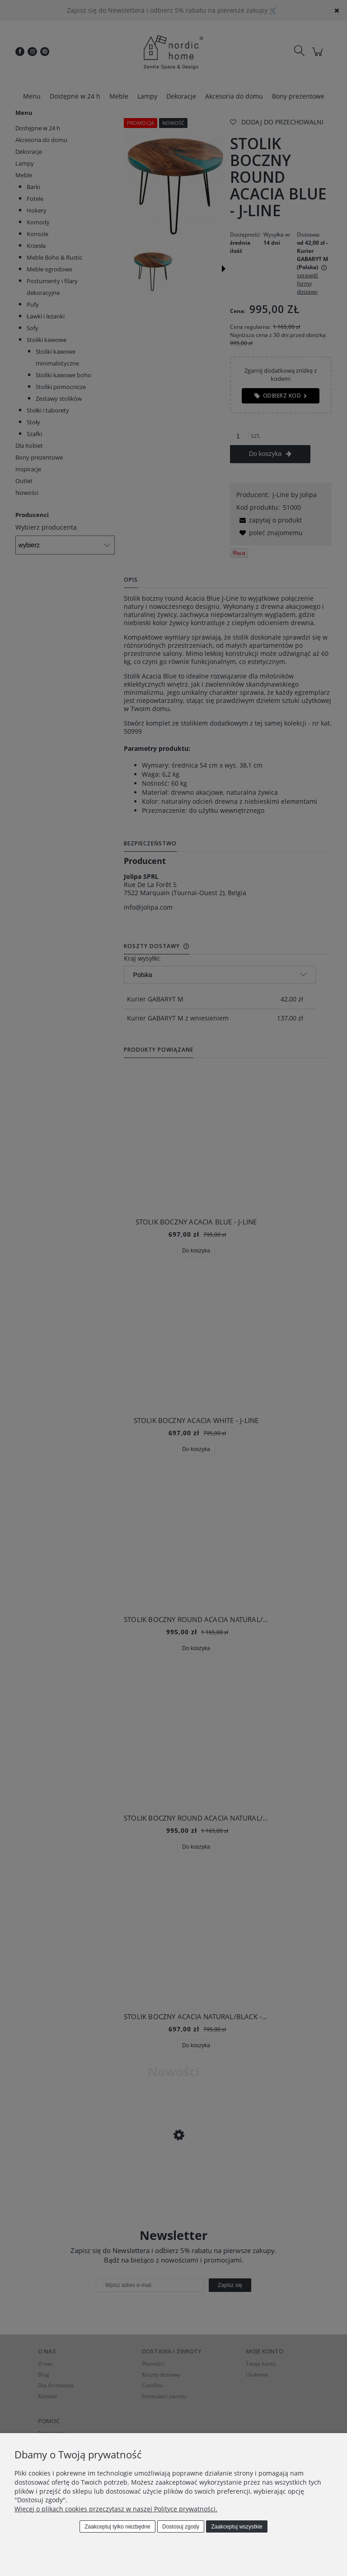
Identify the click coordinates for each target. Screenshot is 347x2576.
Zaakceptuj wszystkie (236, 2527)
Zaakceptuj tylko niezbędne (117, 2527)
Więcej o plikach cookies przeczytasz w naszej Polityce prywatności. (115, 2509)
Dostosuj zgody (180, 2527)
